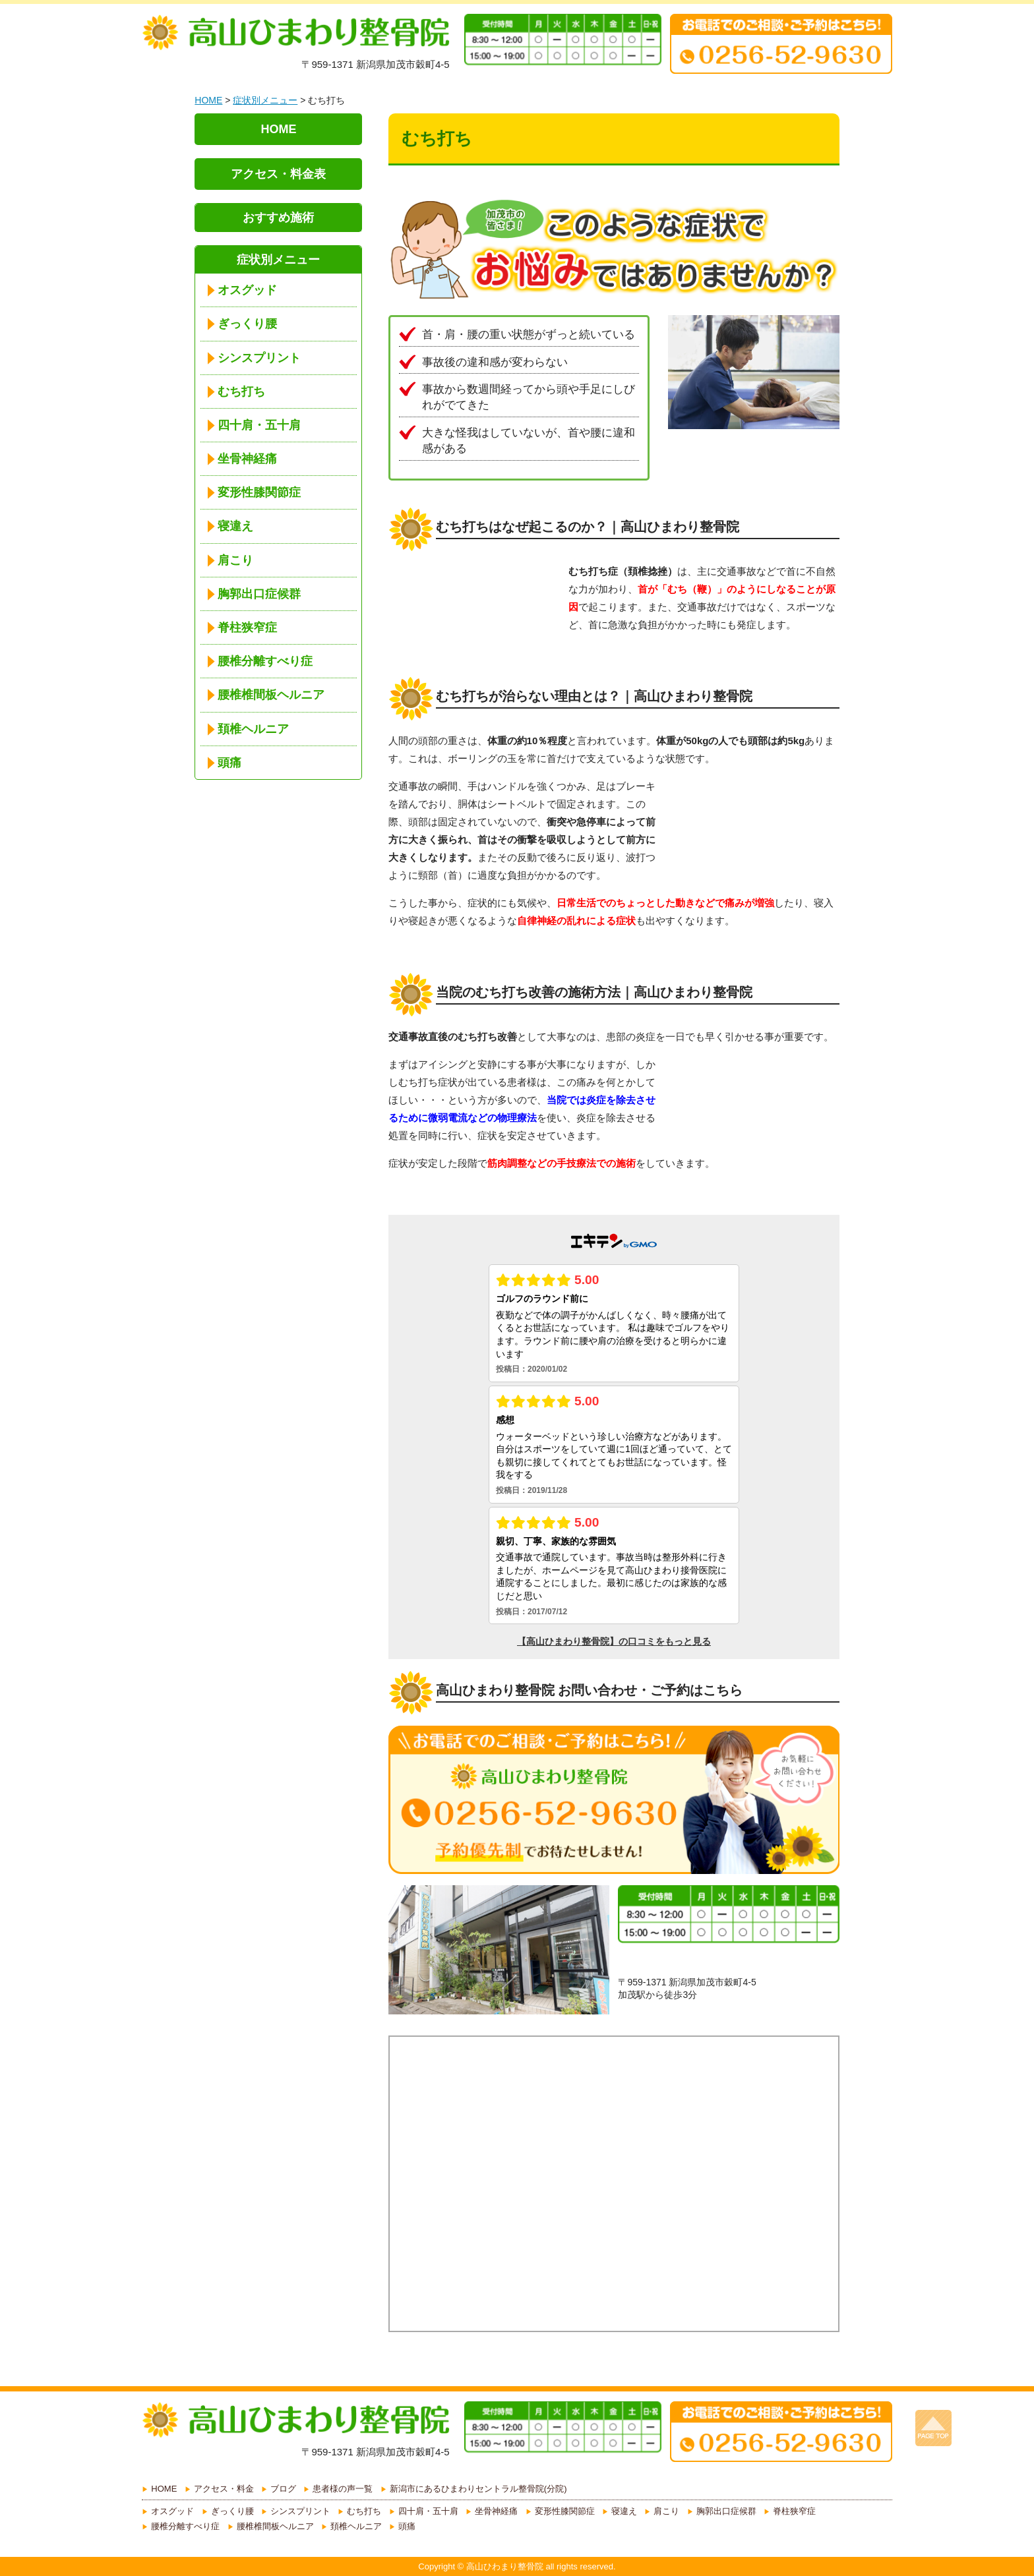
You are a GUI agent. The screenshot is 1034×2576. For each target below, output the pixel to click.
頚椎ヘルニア (253, 729)
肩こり (235, 560)
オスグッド (247, 290)
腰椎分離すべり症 (265, 661)
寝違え (235, 526)
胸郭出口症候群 (259, 593)
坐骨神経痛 (247, 458)
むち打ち (241, 391)
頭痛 (229, 762)
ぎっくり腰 (247, 323)
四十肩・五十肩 (259, 425)
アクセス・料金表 (278, 174)
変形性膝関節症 (259, 492)
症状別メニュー (265, 100)
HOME (208, 100)
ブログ (283, 2489)
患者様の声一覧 (343, 2489)
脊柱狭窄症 (247, 627)
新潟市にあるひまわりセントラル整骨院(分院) (478, 2489)
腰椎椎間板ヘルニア (271, 694)
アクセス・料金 (224, 2489)
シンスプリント (259, 358)
